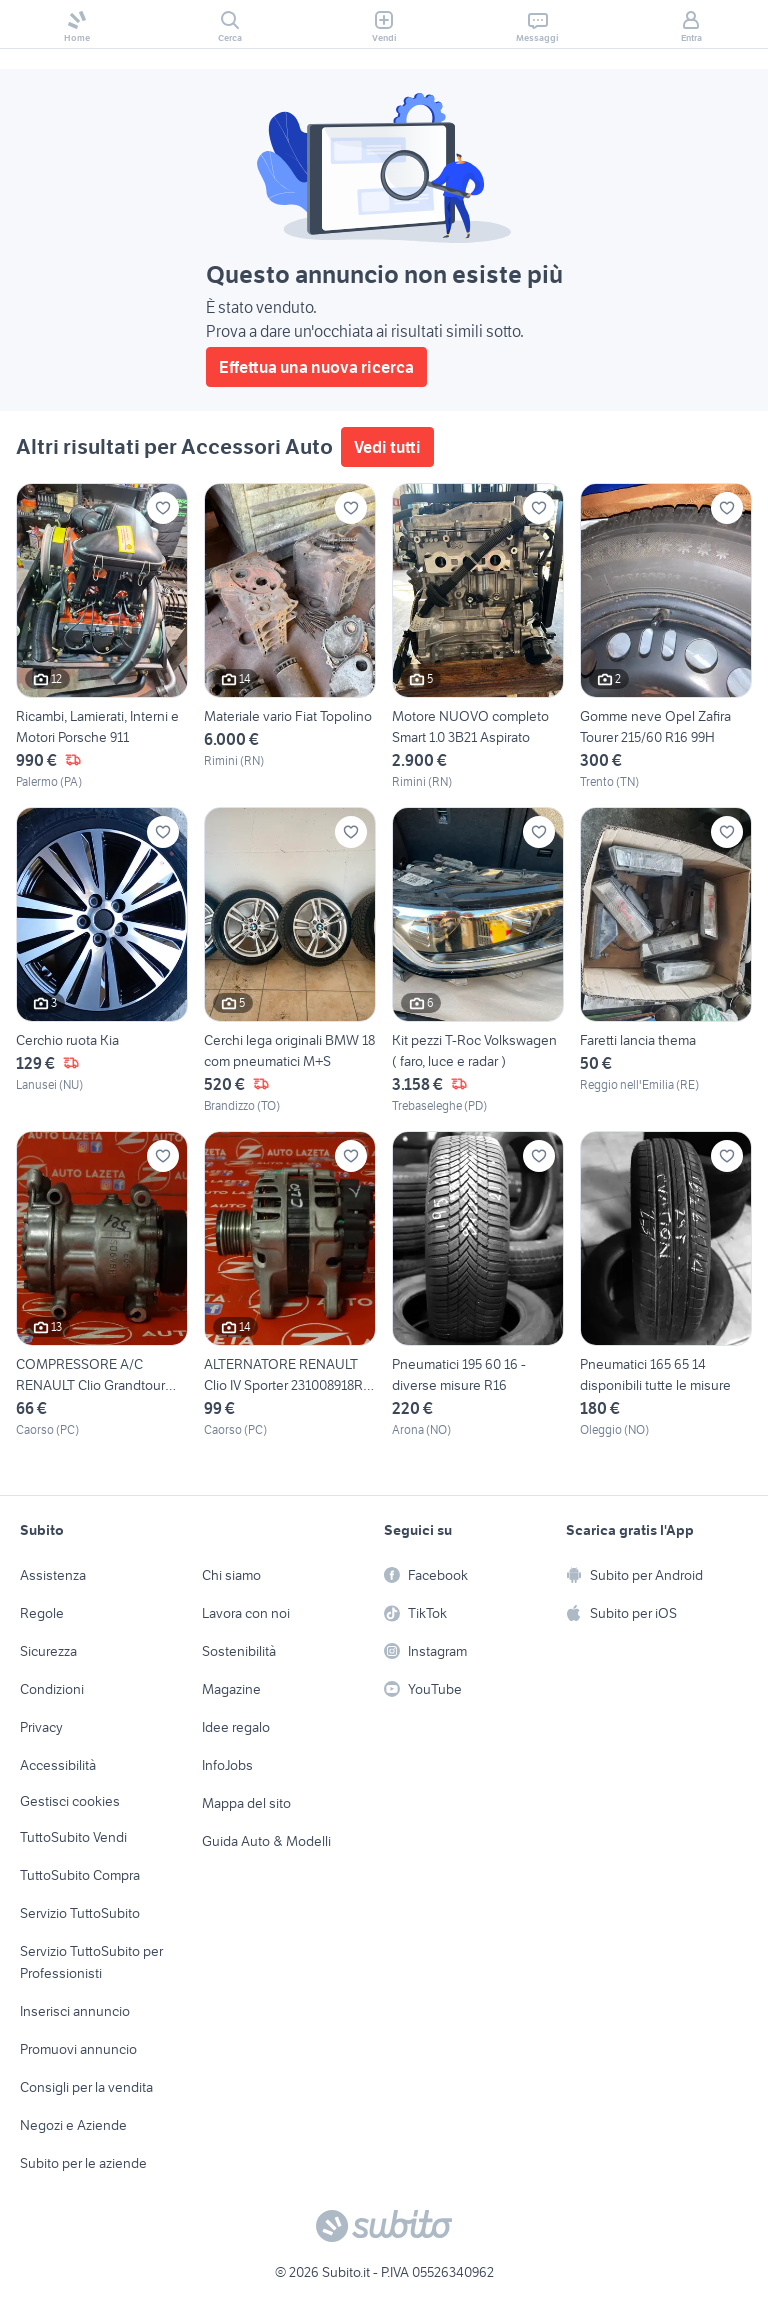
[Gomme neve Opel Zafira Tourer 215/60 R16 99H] (666, 637)
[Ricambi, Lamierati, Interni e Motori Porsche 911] (102, 637)
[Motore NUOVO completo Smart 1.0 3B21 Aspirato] (478, 637)
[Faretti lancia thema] (666, 961)
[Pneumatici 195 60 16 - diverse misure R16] (478, 1285)
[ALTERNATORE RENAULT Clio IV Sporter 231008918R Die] (290, 1285)
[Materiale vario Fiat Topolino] (290, 637)
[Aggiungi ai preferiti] (163, 508)
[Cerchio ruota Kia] (102, 961)
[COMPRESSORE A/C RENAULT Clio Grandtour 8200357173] (102, 1285)
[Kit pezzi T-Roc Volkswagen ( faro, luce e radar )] (478, 961)
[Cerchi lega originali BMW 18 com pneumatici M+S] (290, 961)
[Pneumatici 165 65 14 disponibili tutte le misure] (666, 1285)
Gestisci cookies (70, 1801)
